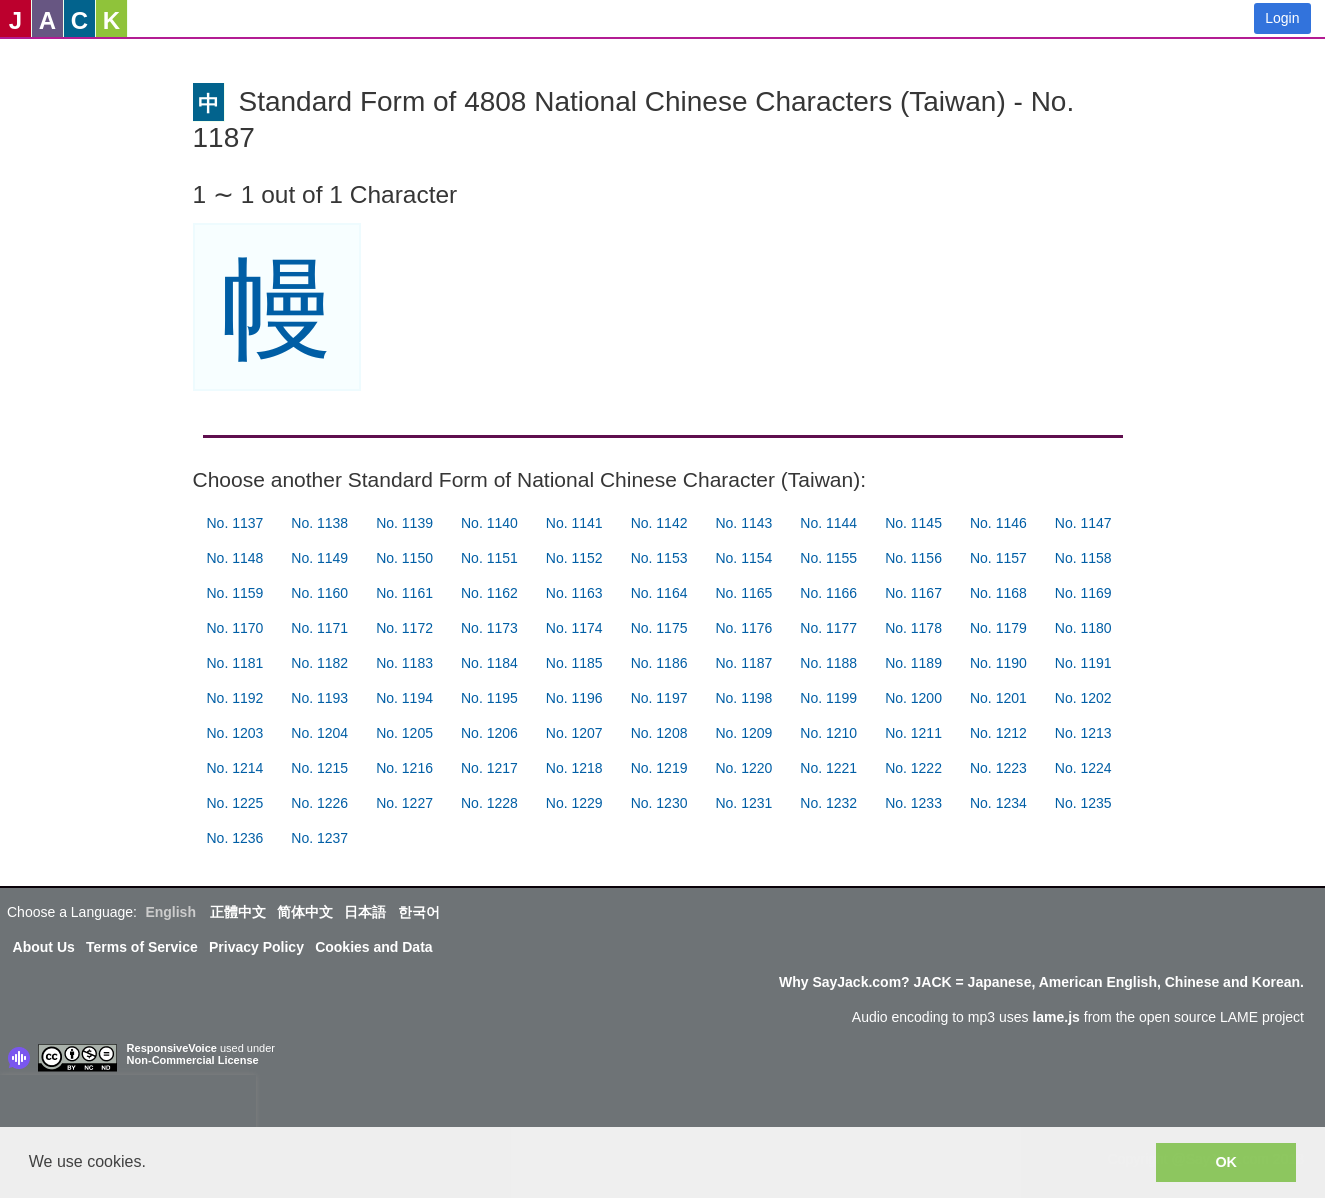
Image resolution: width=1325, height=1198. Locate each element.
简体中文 (305, 912)
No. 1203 (235, 733)
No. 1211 (913, 733)
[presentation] (128, 1105)
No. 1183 (404, 663)
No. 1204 (319, 733)
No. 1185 (574, 663)
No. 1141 (574, 523)
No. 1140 (489, 523)
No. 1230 (659, 803)
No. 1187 (743, 663)
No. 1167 (913, 593)
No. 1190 (998, 663)
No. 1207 (574, 733)
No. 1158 (1083, 558)
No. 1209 (743, 733)
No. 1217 (489, 768)
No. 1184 (489, 663)
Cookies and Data (373, 947)
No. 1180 (1083, 628)
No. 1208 (659, 733)
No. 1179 (998, 628)
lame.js (1055, 1017)
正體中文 (238, 912)
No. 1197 (659, 698)
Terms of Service (142, 947)
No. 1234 (998, 803)
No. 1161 (404, 593)
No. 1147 (1083, 523)
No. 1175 (659, 628)
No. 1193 (319, 698)
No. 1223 (998, 768)
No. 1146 (998, 523)
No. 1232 (828, 803)
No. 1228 (489, 803)
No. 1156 (913, 558)
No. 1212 (998, 733)
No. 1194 (404, 698)
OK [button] (1226, 1162)
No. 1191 (1083, 663)
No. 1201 (998, 698)
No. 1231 (743, 803)
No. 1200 (913, 698)
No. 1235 (1083, 803)
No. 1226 (319, 803)
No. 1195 (489, 698)
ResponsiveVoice (172, 1048)
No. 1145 (913, 523)
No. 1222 (913, 768)
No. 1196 (574, 698)
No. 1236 (235, 838)
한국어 (419, 912)
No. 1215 (319, 768)
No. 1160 (319, 593)
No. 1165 (743, 593)
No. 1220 (743, 768)
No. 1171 (319, 628)
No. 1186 (659, 663)
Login (1282, 18)
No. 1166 (828, 593)
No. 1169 (1083, 593)
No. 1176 (743, 628)
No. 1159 (235, 593)
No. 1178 (913, 628)
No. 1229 (574, 803)
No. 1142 (659, 523)
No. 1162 (489, 593)
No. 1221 (828, 768)
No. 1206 (489, 733)
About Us (44, 947)
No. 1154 (743, 558)
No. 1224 (1083, 768)
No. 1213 (1083, 733)
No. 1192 (235, 698)
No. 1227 (404, 803)
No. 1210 (828, 733)
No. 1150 (404, 558)
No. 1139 (404, 523)
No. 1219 (659, 768)
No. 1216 (404, 768)
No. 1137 (235, 523)
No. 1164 (659, 593)
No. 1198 (743, 698)
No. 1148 (235, 558)
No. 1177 (828, 628)
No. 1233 (913, 803)
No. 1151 (489, 558)
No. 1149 (319, 558)
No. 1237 (319, 838)
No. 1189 (913, 663)
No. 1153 (659, 558)
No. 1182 (319, 663)
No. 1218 (574, 768)
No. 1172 (404, 628)
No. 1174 (574, 628)
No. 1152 (574, 558)
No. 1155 (828, 558)
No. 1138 (319, 523)
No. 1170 (235, 628)
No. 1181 (235, 663)
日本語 (365, 912)
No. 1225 (235, 803)
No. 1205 (404, 733)
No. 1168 (998, 593)
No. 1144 (828, 523)
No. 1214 (235, 768)
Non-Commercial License (193, 1060)
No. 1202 (1083, 698)
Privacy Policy (256, 947)
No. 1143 (743, 523)
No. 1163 (574, 593)
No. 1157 (998, 558)
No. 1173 (489, 628)
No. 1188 (828, 663)
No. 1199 (828, 698)
